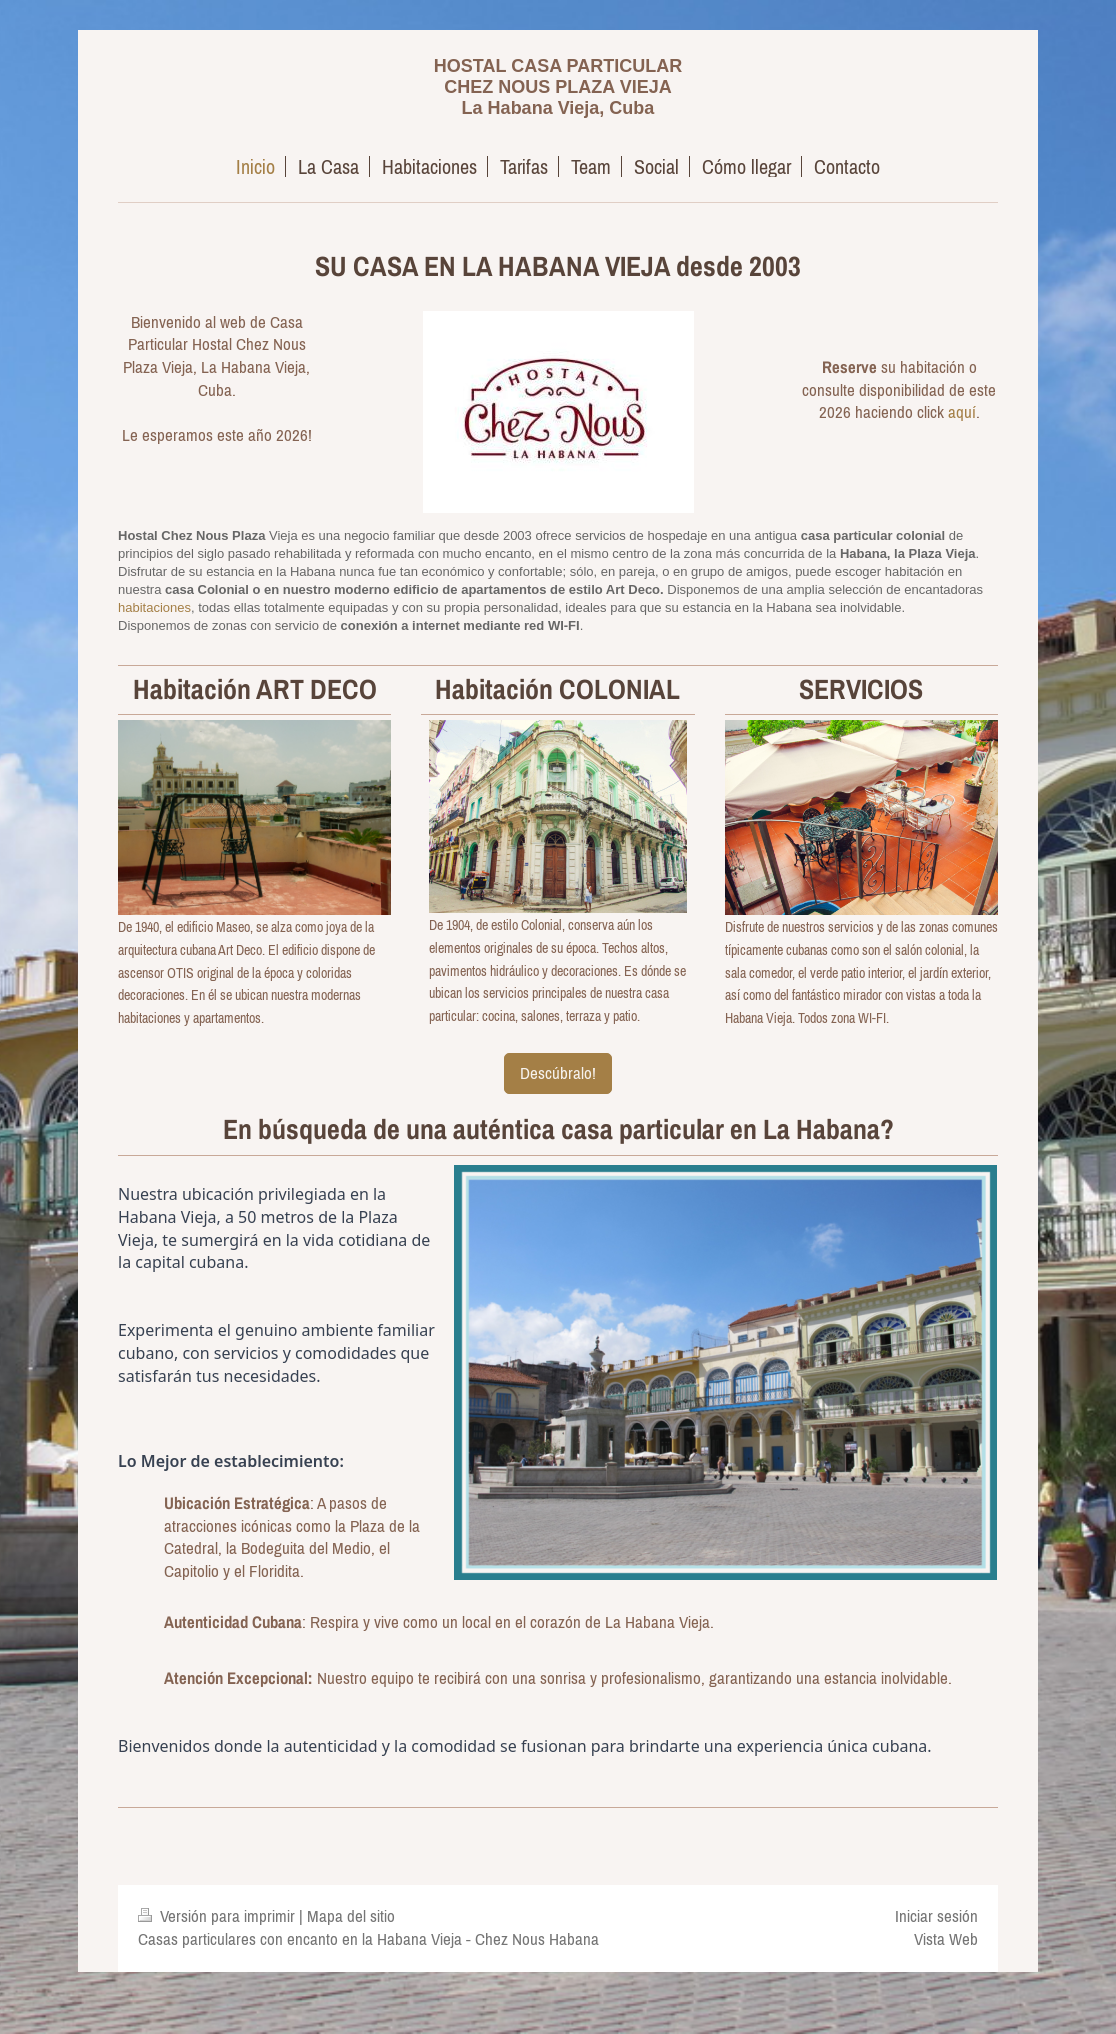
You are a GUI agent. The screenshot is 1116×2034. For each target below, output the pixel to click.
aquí (962, 412)
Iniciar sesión (936, 1916)
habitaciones (154, 607)
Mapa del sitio (351, 1916)
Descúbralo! (558, 1073)
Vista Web (946, 1939)
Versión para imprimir (218, 1916)
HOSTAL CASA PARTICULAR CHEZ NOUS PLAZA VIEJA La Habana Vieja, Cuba (558, 87)
